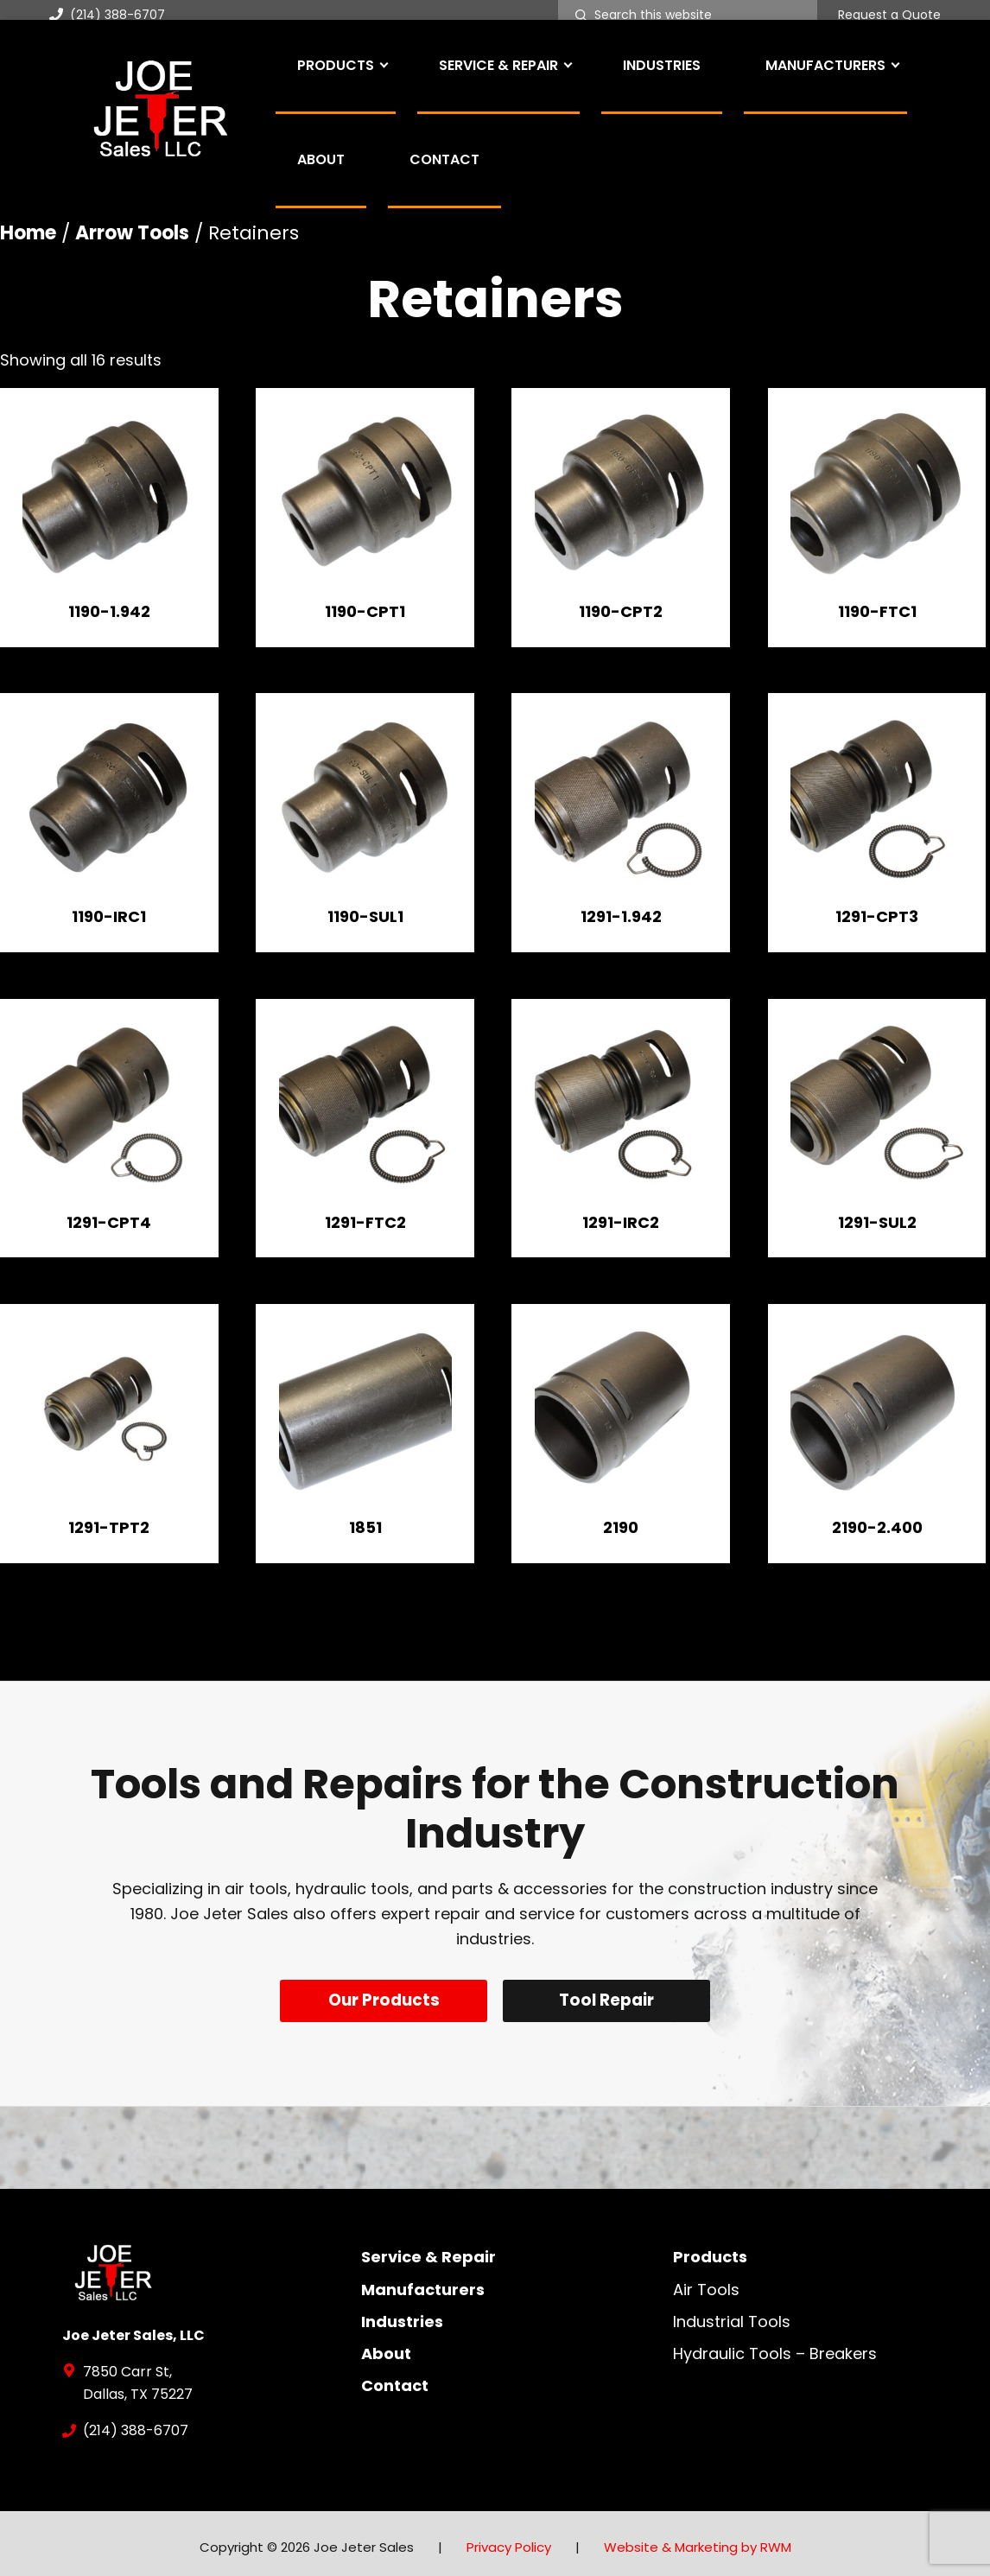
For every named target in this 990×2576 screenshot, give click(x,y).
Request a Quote (889, 15)
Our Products (381, 2000)
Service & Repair (428, 2250)
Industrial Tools (731, 2314)
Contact (394, 2378)
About (386, 2346)
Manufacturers (423, 2282)
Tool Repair (610, 2000)
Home (28, 232)
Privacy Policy (508, 2539)
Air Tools (706, 2282)
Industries (402, 2314)
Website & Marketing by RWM (697, 2539)
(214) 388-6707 (107, 14)
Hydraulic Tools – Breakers (775, 2346)
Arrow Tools (132, 232)
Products (710, 2250)
